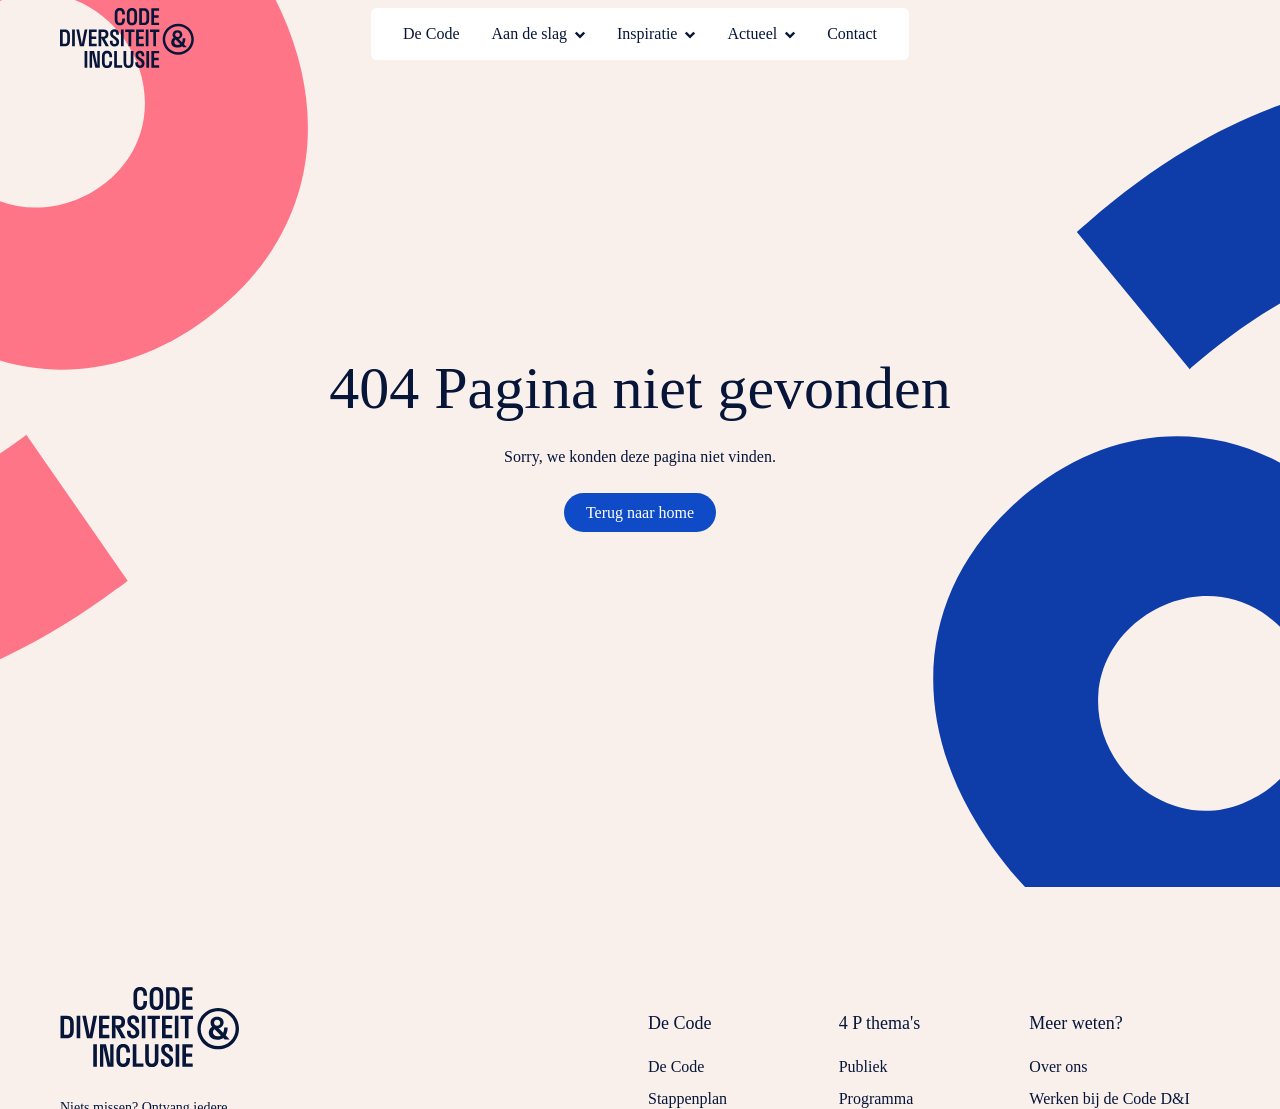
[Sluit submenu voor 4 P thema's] (934, 1033)
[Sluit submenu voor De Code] (743, 1033)
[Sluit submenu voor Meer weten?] (1124, 1033)
